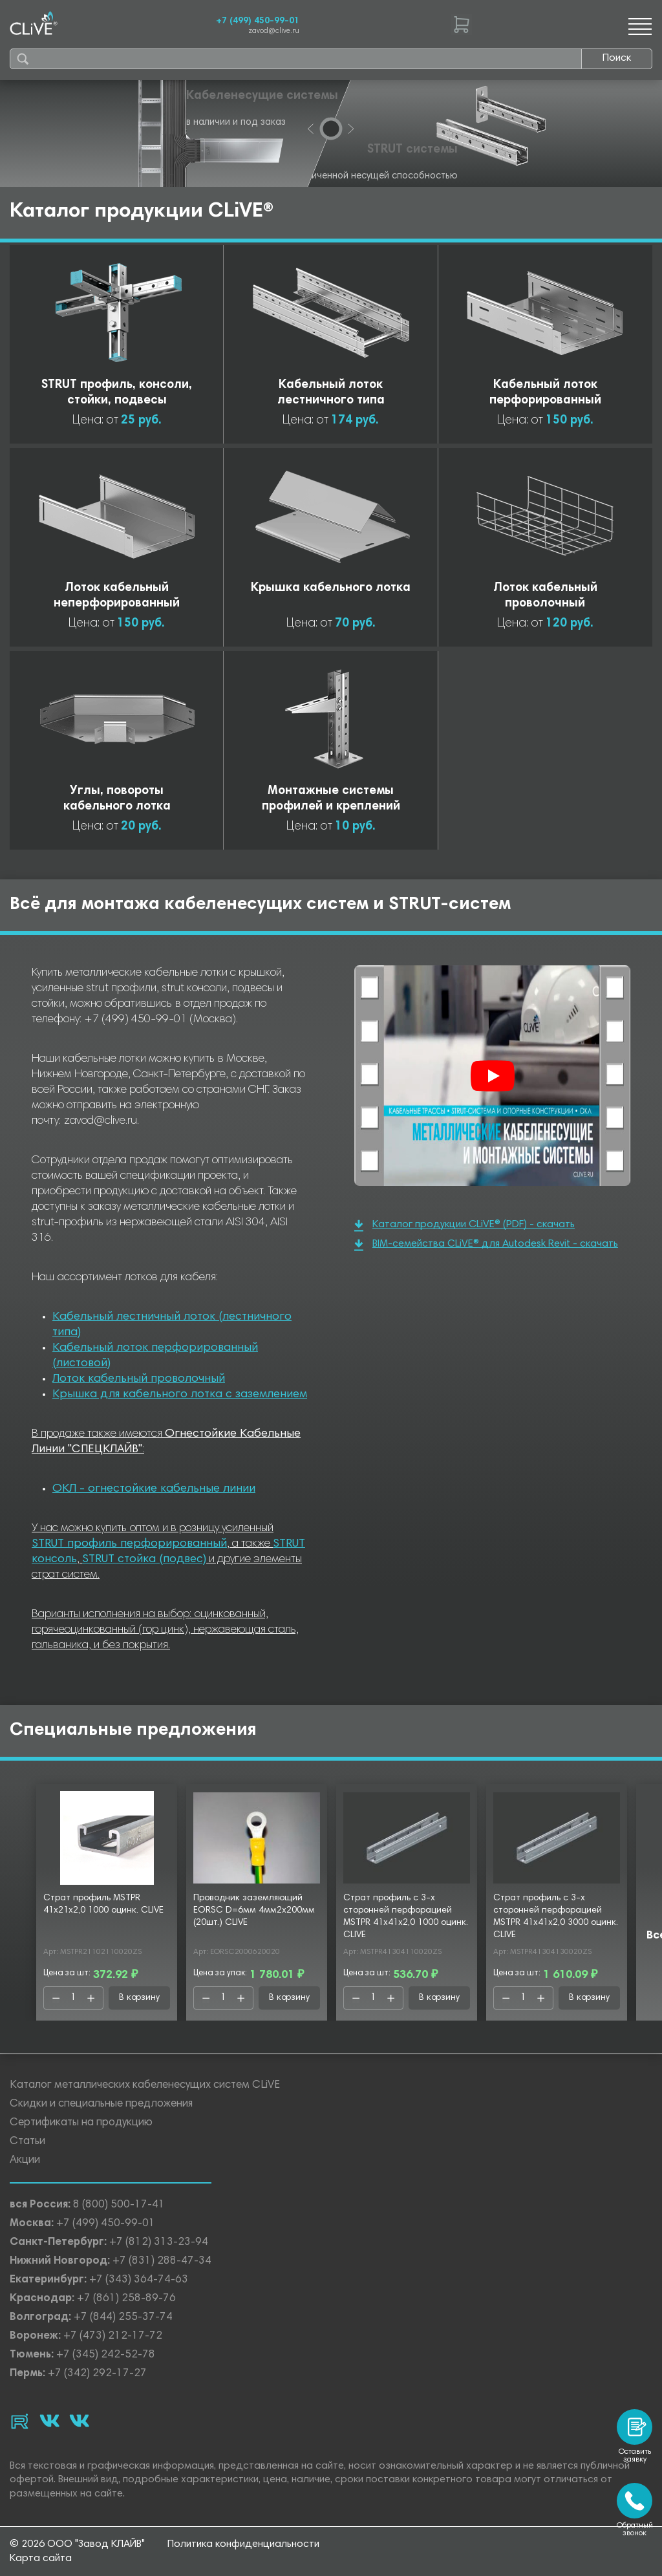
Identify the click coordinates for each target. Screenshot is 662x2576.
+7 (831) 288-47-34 (161, 2261)
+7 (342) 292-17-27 (97, 2373)
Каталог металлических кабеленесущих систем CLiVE (145, 2085)
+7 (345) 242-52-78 (105, 2355)
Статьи (27, 2141)
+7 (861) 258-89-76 (126, 2298)
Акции (25, 2160)
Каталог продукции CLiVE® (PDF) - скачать (464, 1225)
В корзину (139, 1997)
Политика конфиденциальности (243, 2544)
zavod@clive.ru (273, 31)
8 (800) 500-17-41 (119, 2205)
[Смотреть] (493, 1075)
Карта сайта (41, 2558)
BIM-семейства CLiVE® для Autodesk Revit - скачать (486, 1245)
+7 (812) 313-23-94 (158, 2242)
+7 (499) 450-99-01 (257, 21)
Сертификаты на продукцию (81, 2123)
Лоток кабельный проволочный (138, 1379)
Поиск (617, 58)
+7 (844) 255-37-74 (123, 2317)
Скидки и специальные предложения (101, 2104)
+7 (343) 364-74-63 (138, 2280)
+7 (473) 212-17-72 (112, 2336)
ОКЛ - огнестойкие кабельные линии (153, 1489)
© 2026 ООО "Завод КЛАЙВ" (77, 2544)
